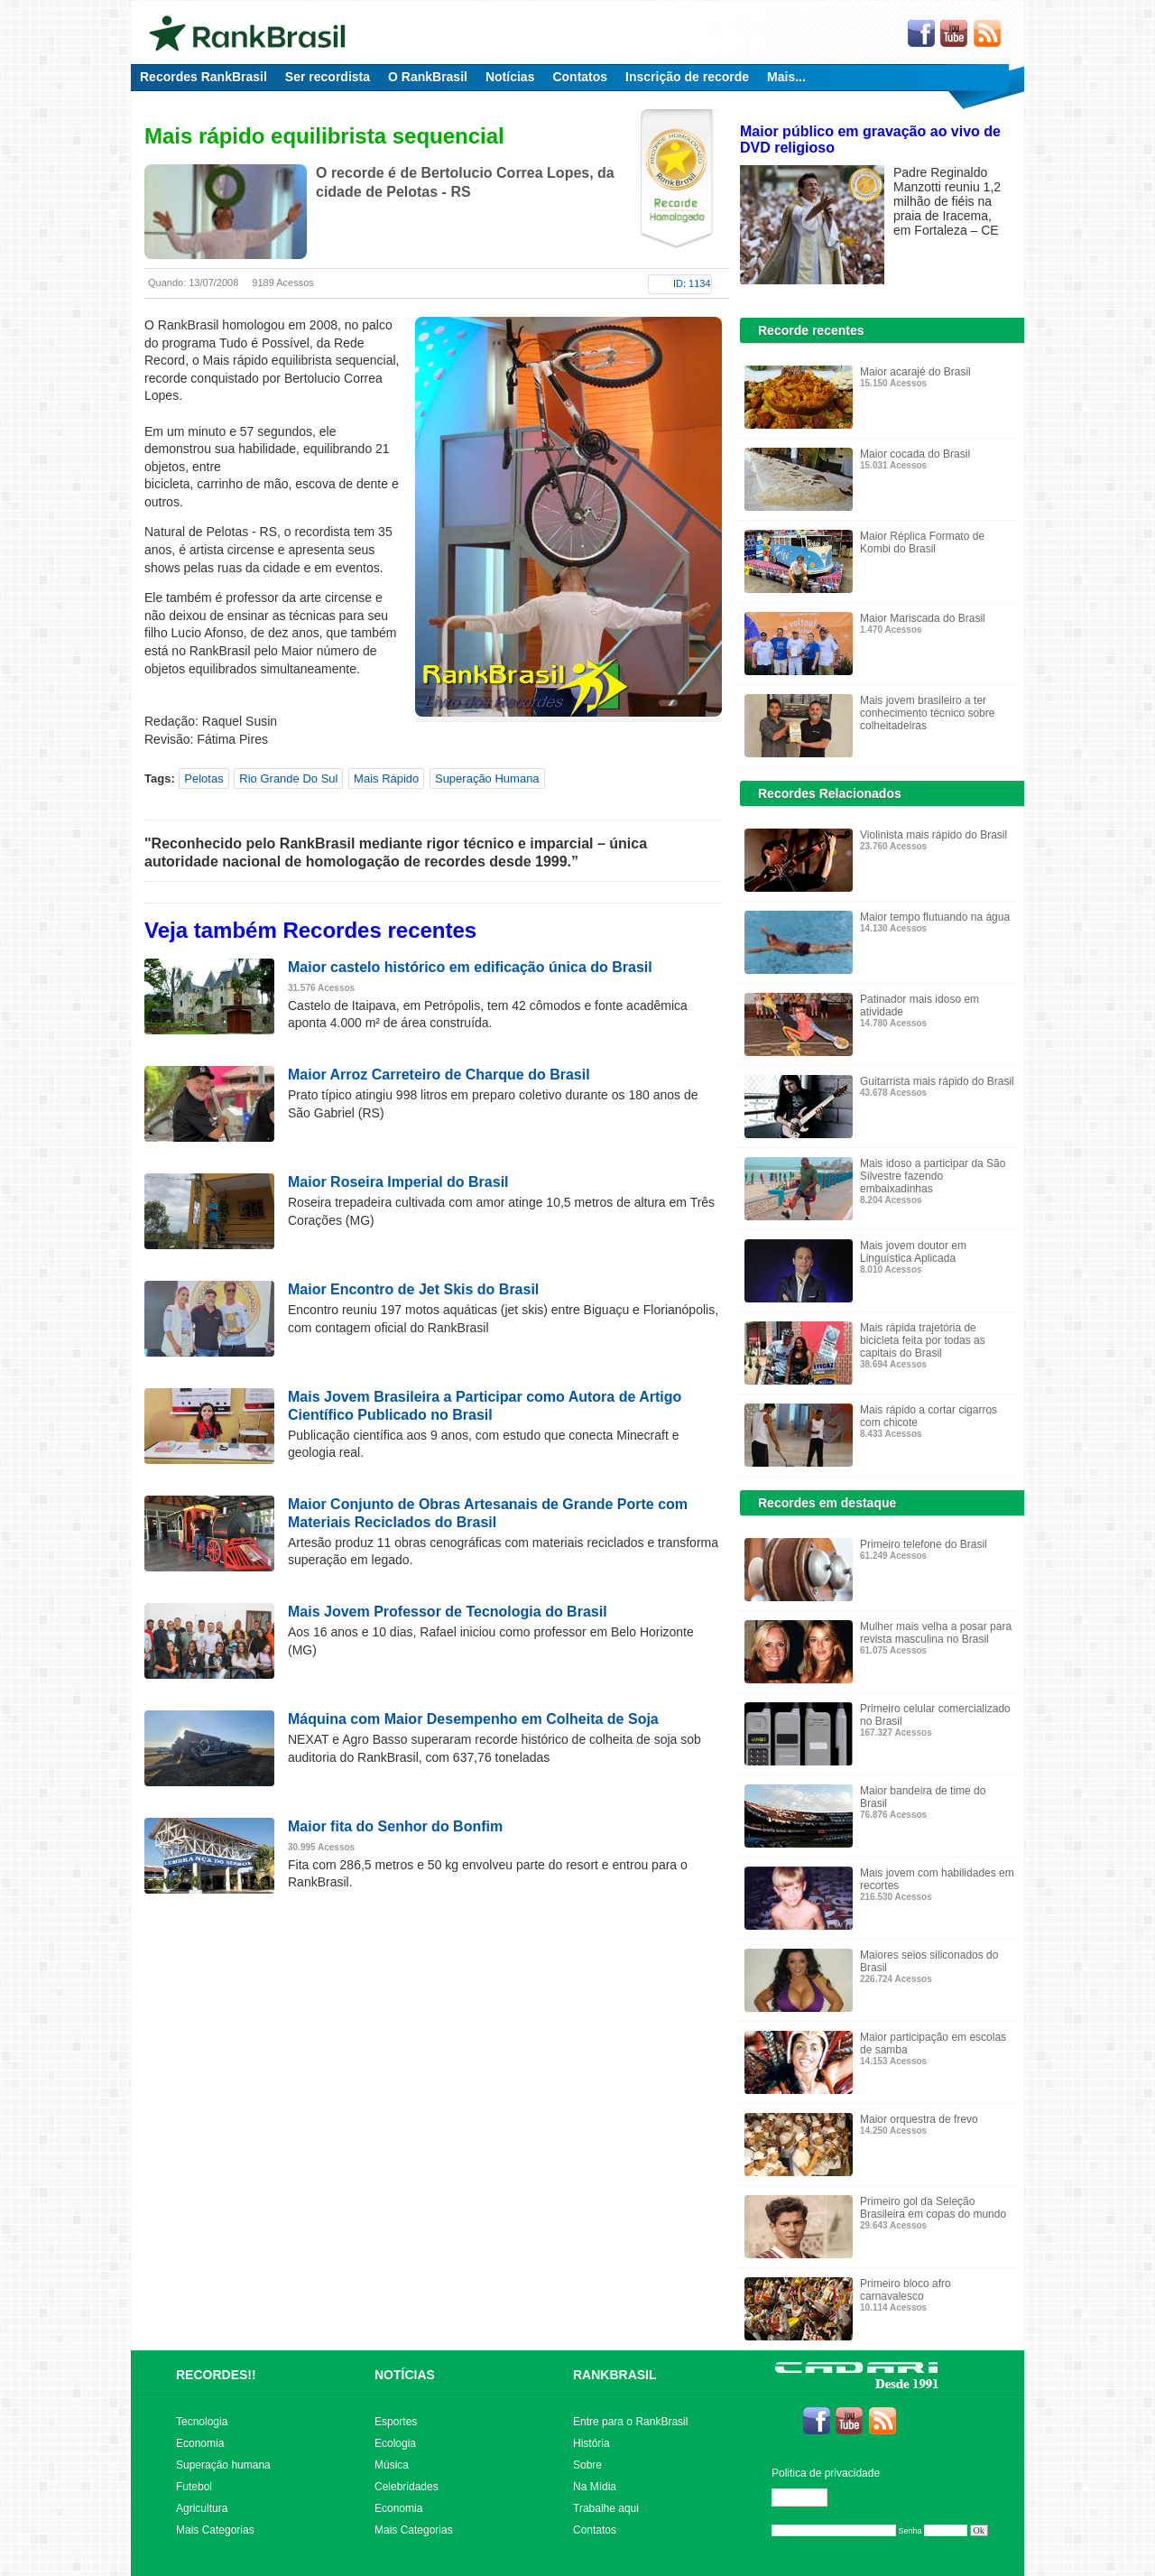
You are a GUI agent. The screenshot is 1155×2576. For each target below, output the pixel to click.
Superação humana (223, 2465)
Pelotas (203, 778)
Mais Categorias (215, 2530)
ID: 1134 (692, 283)
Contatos (579, 76)
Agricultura (201, 2508)
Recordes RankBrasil (203, 76)
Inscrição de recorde (687, 76)
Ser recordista (327, 76)
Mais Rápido (386, 778)
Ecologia (395, 2443)
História (591, 2443)
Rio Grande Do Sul (288, 778)
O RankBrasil (427, 76)
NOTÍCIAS (404, 2375)
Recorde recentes (811, 330)
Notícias (509, 76)
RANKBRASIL (615, 2375)
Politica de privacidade (826, 2473)
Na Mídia (594, 2486)
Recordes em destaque (827, 1503)
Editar (807, 2497)
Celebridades (406, 2486)
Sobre (587, 2465)
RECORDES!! (216, 2375)
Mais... (786, 76)
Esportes (395, 2421)
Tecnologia (201, 2421)
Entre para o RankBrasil (630, 2421)
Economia (200, 2443)
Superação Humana (487, 778)
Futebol (194, 2486)
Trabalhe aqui (606, 2508)
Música (391, 2465)
